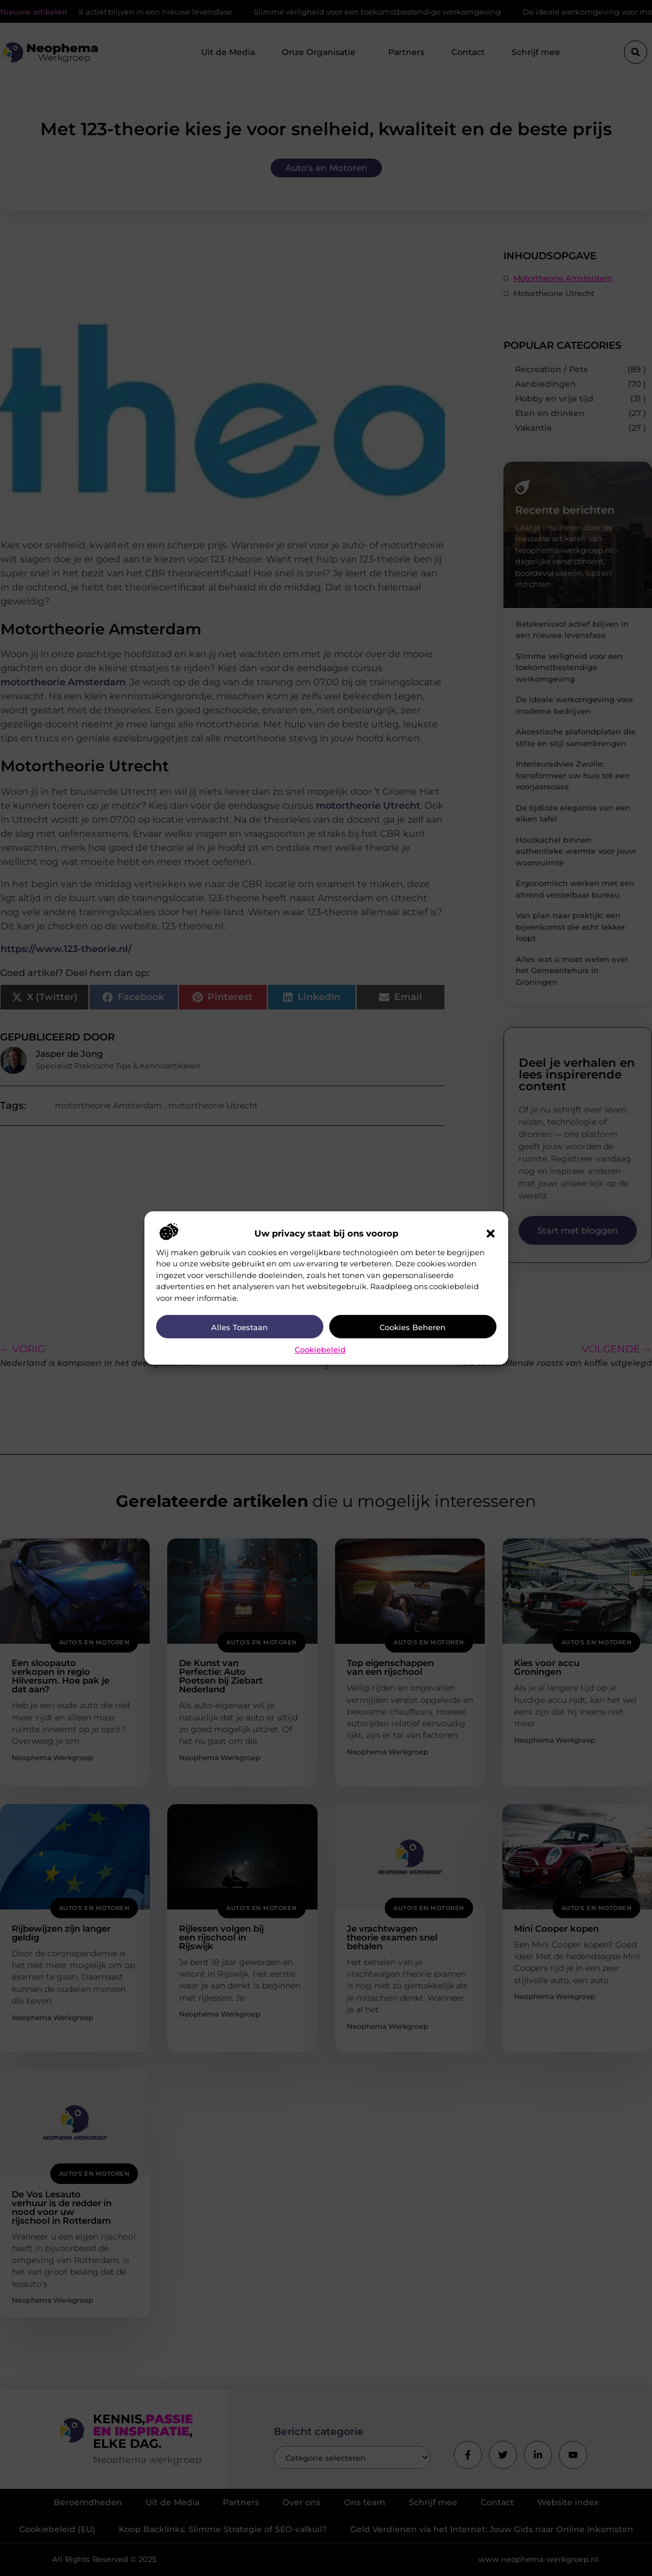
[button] (490, 1233)
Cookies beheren (413, 1327)
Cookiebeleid (320, 1349)
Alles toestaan (239, 1327)
